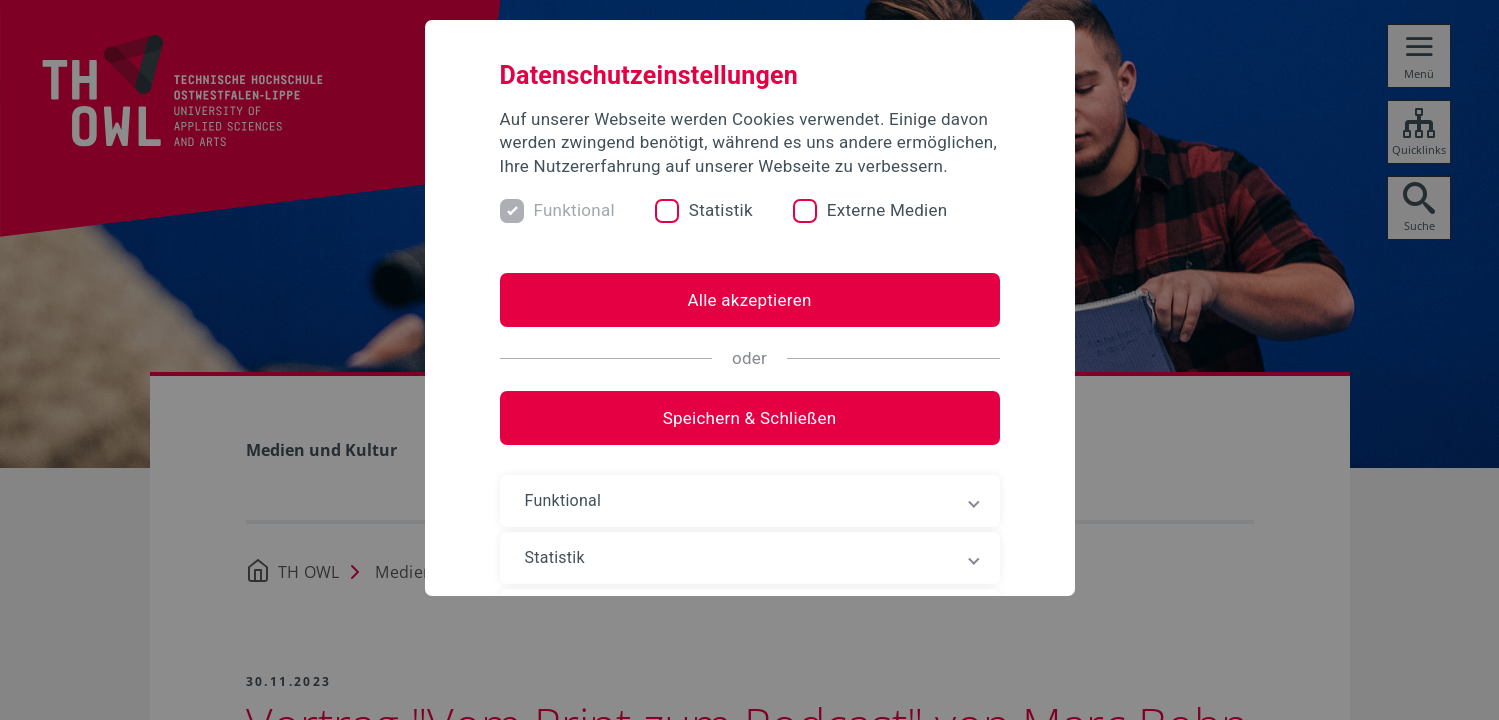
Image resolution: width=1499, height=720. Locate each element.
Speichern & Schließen (750, 418)
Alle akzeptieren (749, 300)
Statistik (721, 210)
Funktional (574, 210)
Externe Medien (887, 210)
